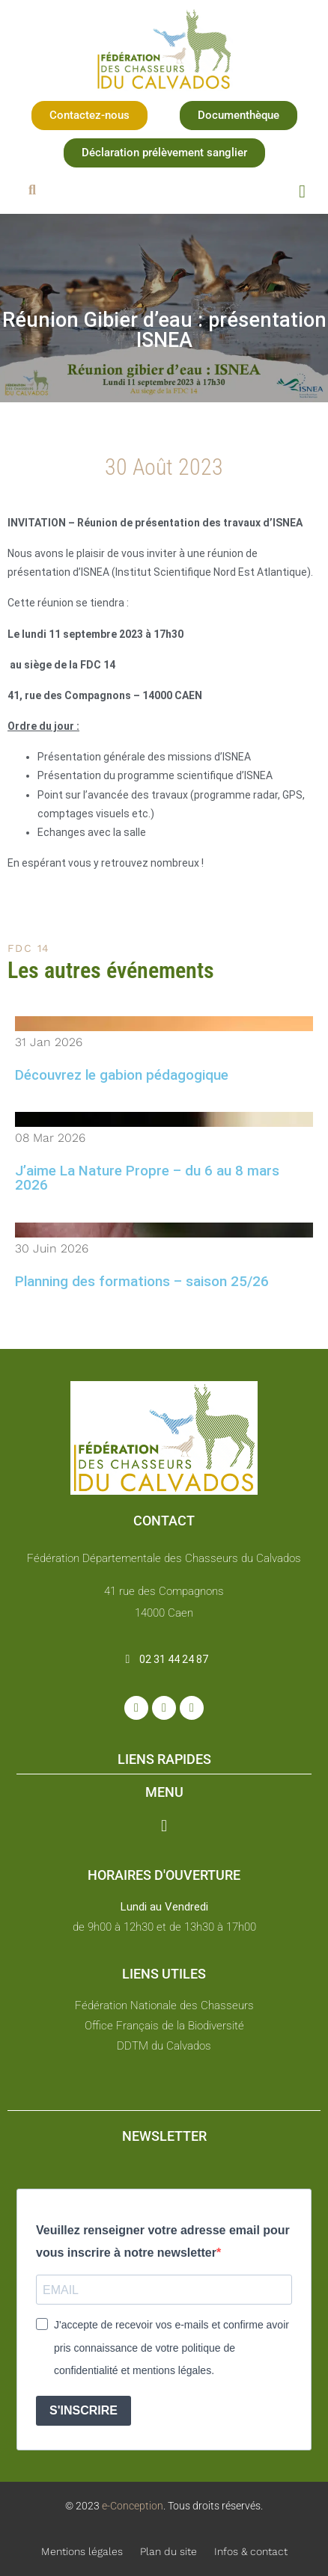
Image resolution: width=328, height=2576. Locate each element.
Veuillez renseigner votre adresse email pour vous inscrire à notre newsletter (163, 2241)
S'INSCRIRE (83, 2410)
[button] (89, 115)
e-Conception (131, 2506)
